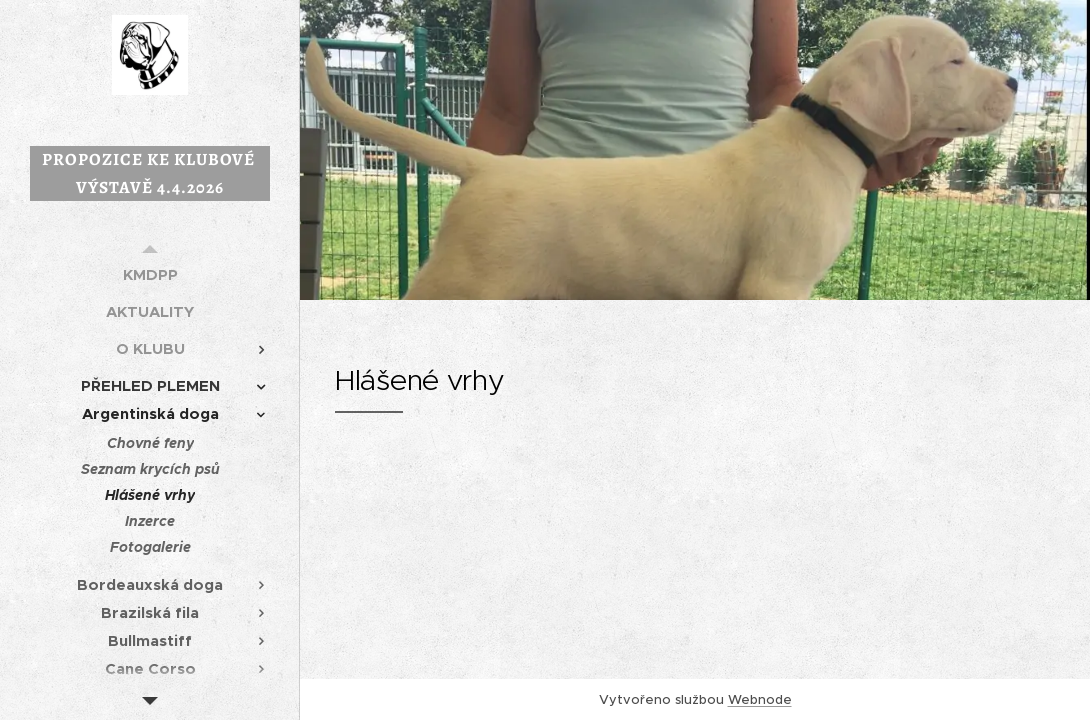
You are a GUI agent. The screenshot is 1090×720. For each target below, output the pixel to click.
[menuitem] (150, 274)
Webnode (760, 699)
